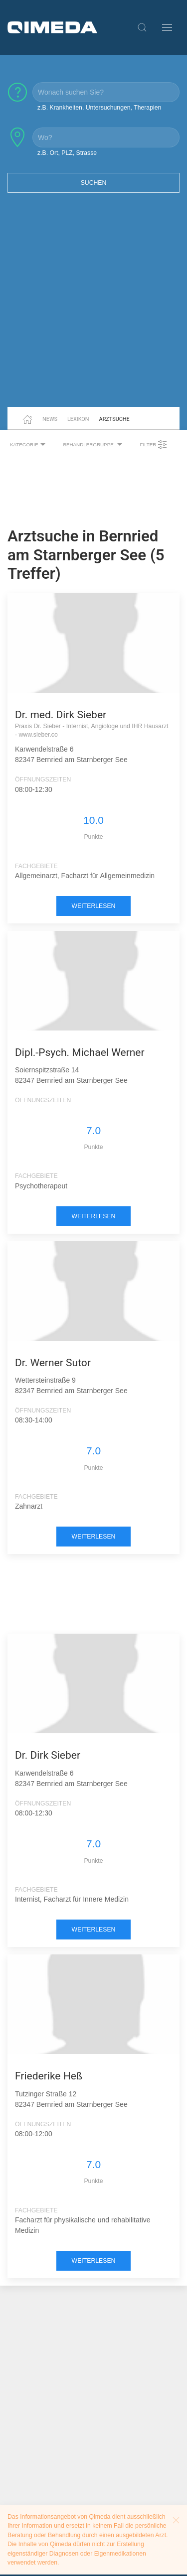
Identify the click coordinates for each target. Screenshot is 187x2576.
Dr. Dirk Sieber (47, 1755)
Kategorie (29, 445)
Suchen (94, 182)
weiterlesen (94, 905)
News (49, 419)
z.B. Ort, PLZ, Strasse (67, 152)
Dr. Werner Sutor (53, 1363)
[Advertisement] (93, 306)
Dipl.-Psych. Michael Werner (80, 1052)
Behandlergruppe (94, 445)
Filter (154, 445)
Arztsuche (114, 419)
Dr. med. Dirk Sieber (60, 715)
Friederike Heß (48, 2076)
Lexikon (78, 419)
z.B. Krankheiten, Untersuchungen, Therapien (99, 107)
